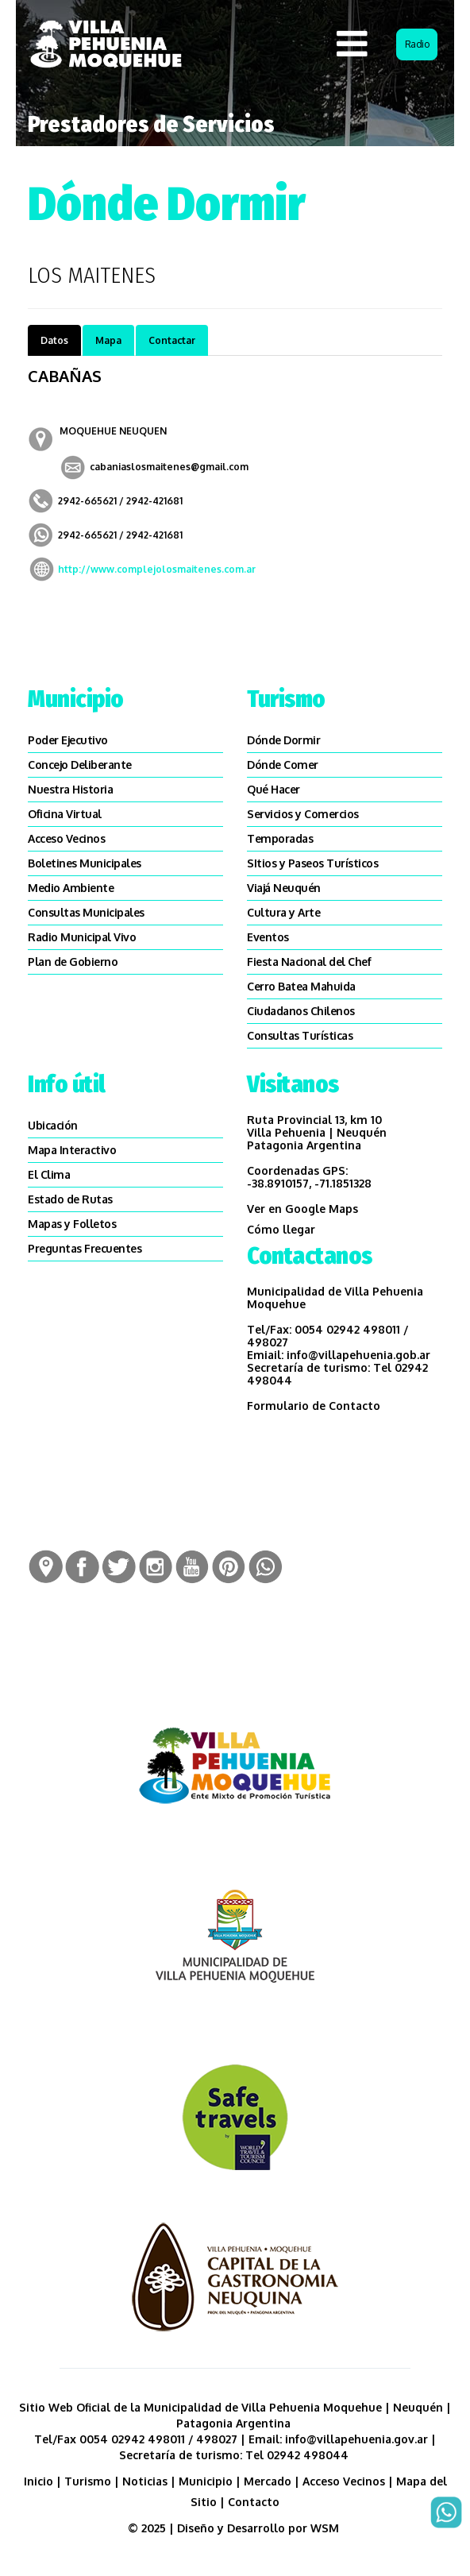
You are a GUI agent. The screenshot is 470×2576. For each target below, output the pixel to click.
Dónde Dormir (283, 740)
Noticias (145, 2481)
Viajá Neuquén (284, 887)
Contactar (171, 340)
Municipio (206, 2481)
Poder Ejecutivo (68, 740)
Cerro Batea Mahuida (301, 986)
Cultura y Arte (283, 912)
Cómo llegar (281, 1229)
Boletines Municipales (84, 863)
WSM (326, 2528)
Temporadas (280, 838)
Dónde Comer (282, 764)
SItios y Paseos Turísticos (312, 863)
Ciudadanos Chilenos (301, 1011)
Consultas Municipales (86, 912)
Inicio (38, 2481)
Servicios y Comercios (303, 814)
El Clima (49, 1174)
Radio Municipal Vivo (82, 937)
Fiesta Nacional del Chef (309, 961)
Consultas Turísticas (299, 1035)
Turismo (87, 2481)
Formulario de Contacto (313, 1405)
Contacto (253, 2501)
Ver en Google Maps (302, 1208)
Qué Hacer (273, 789)
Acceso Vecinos (66, 838)
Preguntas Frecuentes (84, 1248)
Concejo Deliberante (80, 764)
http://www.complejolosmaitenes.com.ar (157, 569)
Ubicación (53, 1125)
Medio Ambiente (71, 887)
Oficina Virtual (65, 814)
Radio (417, 44)
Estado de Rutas (70, 1199)
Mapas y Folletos (72, 1223)
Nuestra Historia (70, 789)
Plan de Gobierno (73, 961)
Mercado (267, 2481)
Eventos (268, 937)
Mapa (108, 340)
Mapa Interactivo (72, 1150)
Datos (54, 340)
